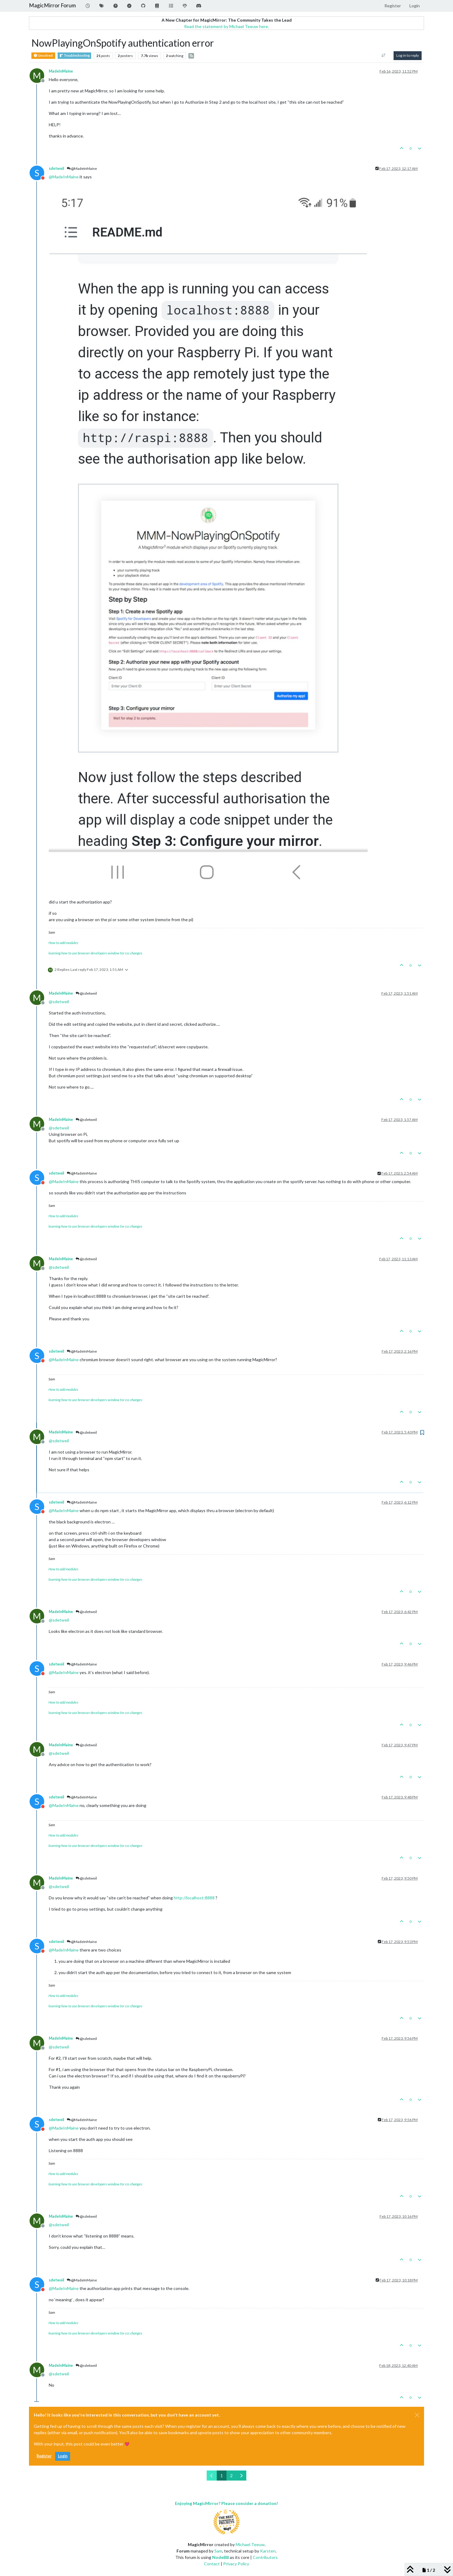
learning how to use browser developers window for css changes (95, 953)
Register (44, 2456)
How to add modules (63, 942)
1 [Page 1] (221, 2475)
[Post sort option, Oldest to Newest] (384, 55)
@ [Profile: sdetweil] (59, 1001)
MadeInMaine (61, 71)
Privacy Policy (236, 2563)
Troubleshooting (74, 56)
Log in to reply (407, 55)
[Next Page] (241, 2475)
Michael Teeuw (250, 2544)
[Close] (417, 2415)
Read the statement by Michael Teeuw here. (226, 26)
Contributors (265, 2557)
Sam (218, 2550)
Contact (212, 2563)
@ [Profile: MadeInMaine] (64, 176)
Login (62, 2456)
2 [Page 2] (231, 2475)
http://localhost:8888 (194, 1897)
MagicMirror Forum (52, 5)
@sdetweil (86, 993)
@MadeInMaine (82, 168)
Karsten (268, 2550)
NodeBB (220, 2557)
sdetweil (56, 168)
